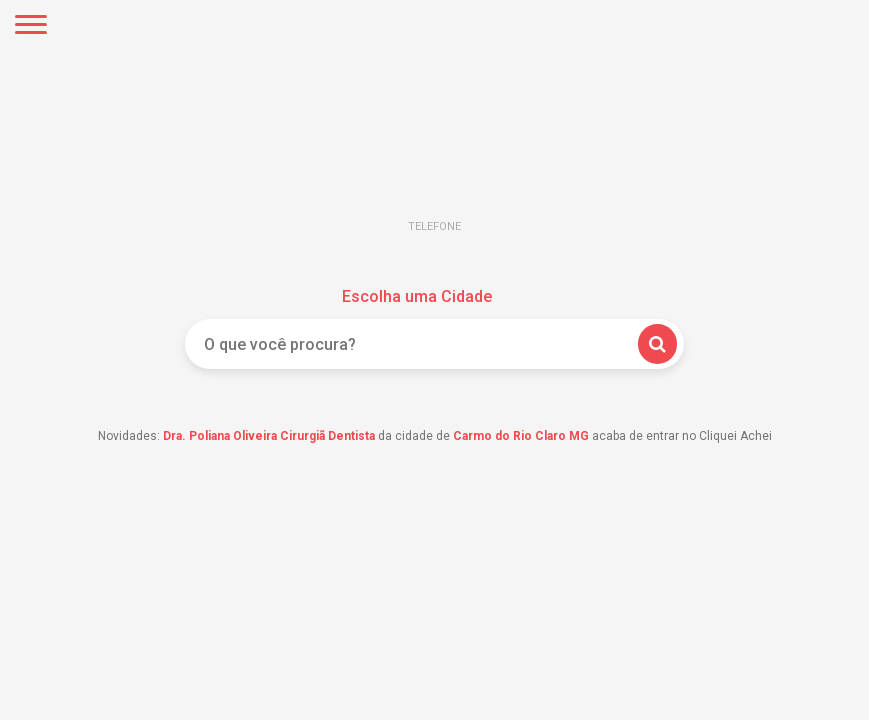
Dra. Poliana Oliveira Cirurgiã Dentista (269, 436)
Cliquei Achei (435, 155)
